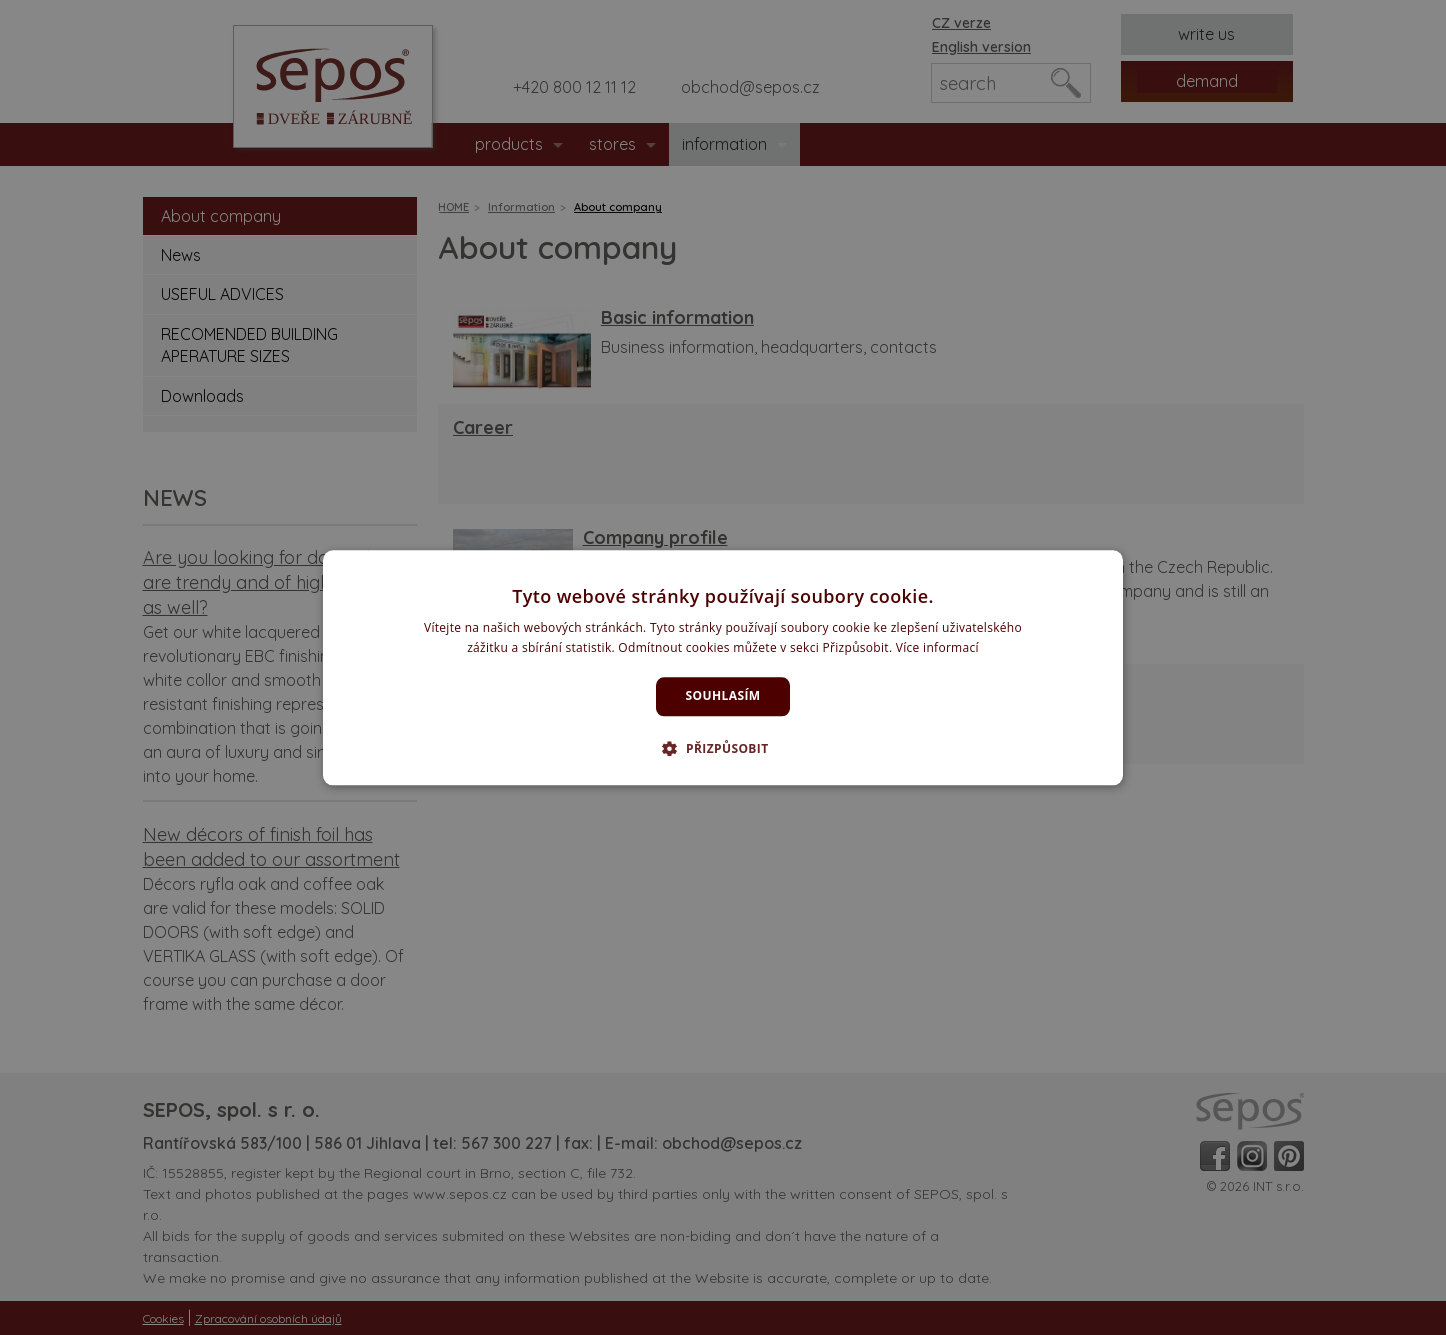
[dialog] (723, 667)
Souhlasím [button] (723, 696)
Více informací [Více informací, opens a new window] (937, 647)
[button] (722, 748)
